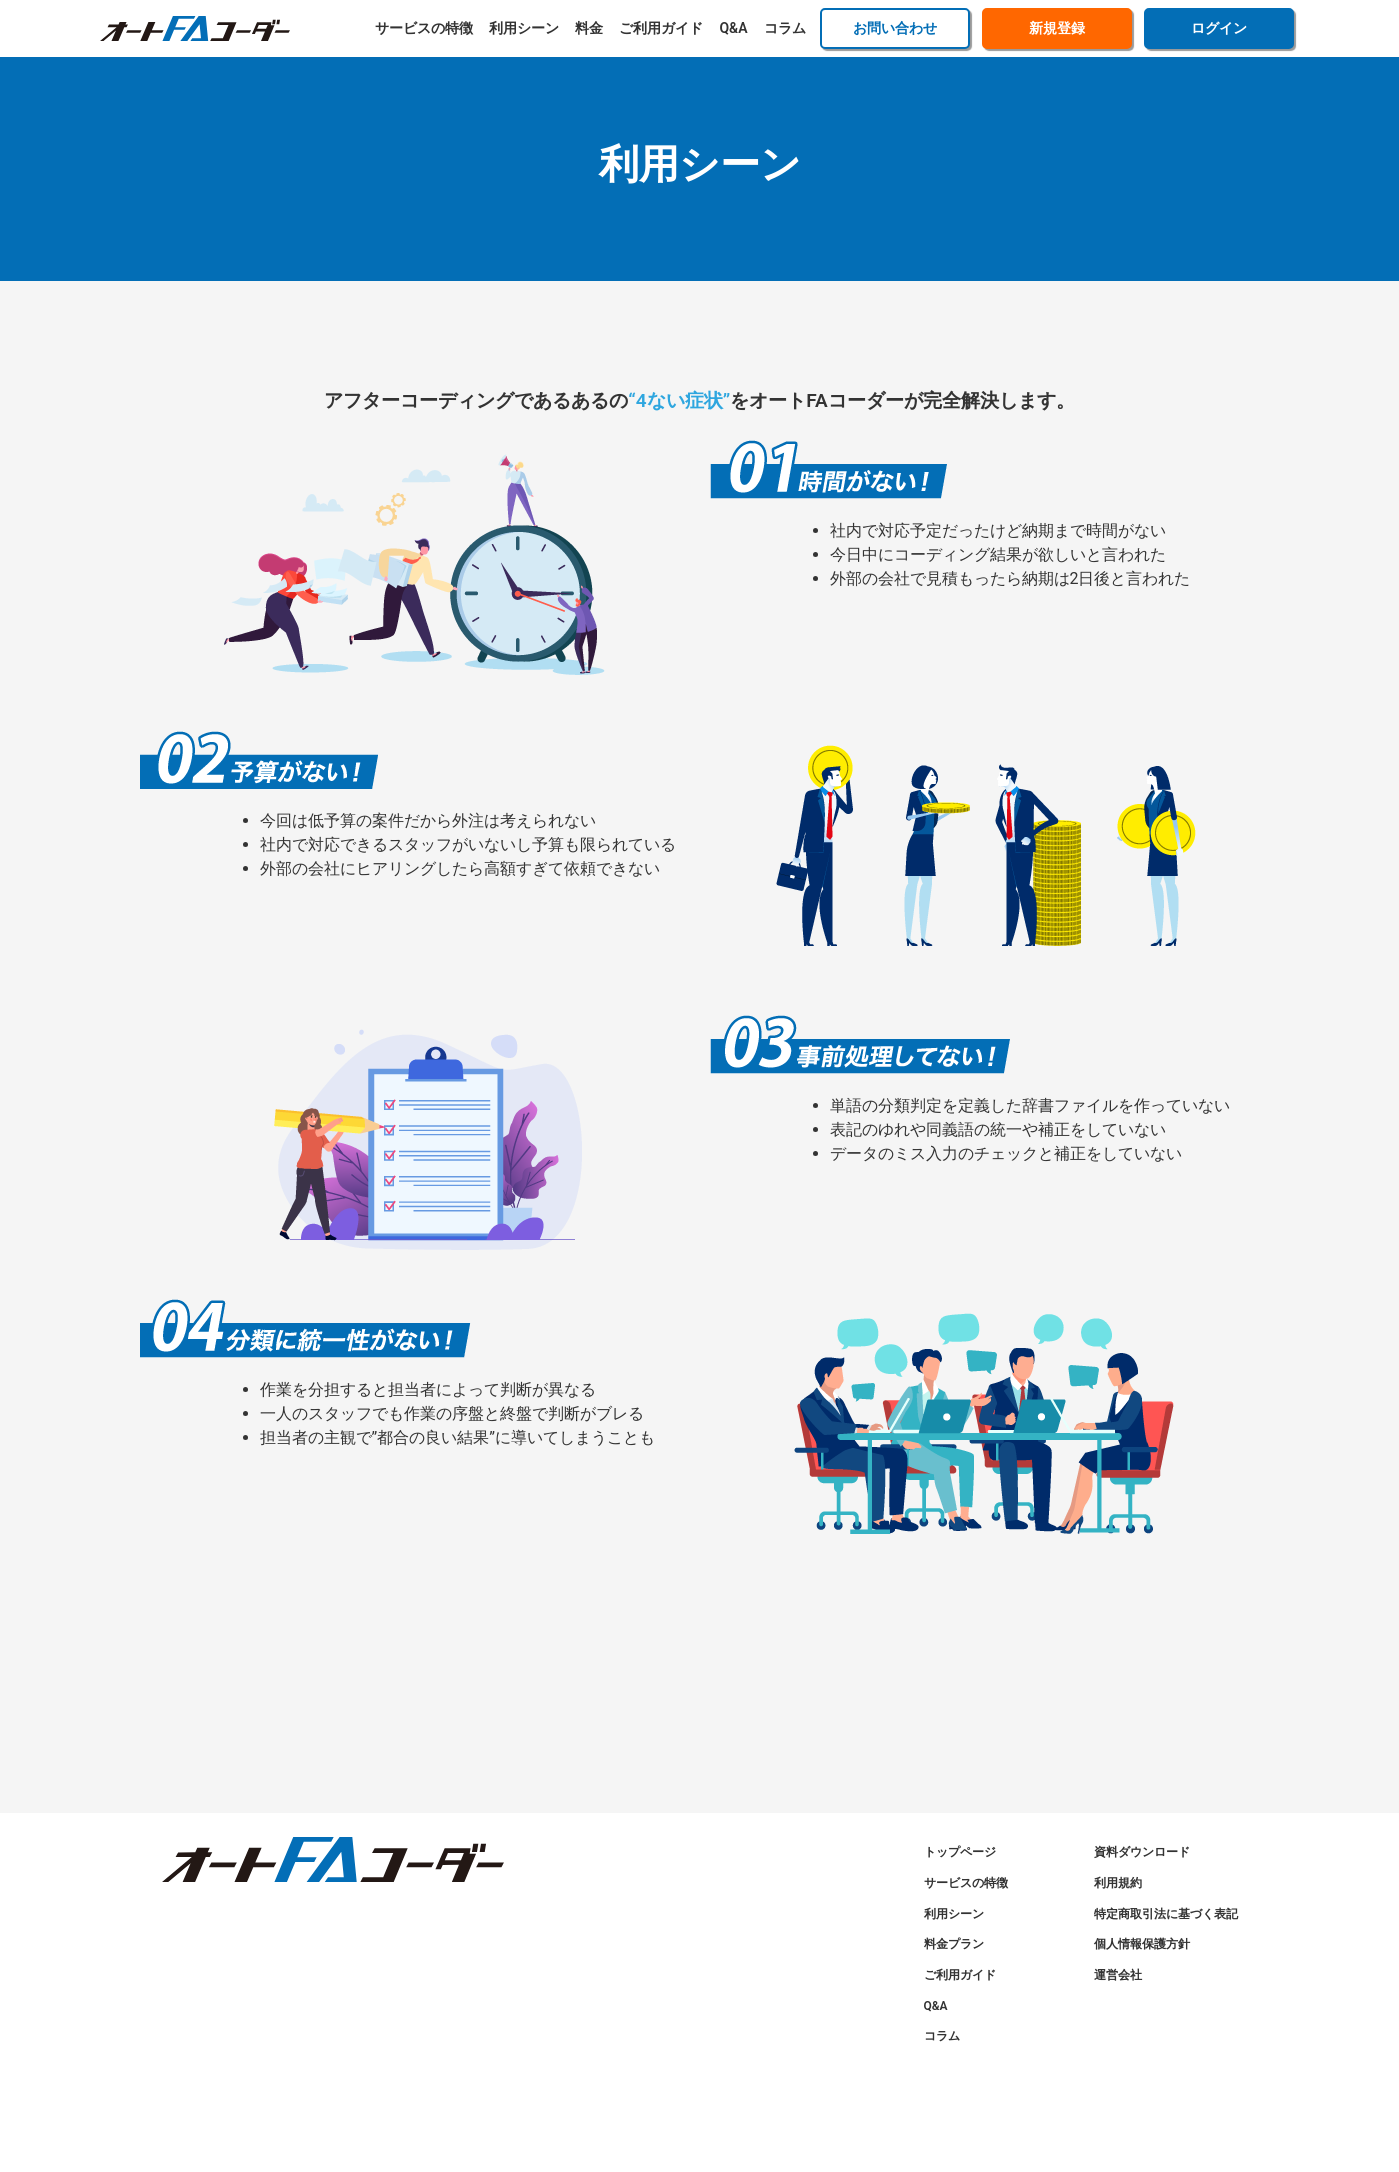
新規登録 (1057, 28)
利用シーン (524, 28)
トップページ (960, 1852)
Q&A (733, 28)
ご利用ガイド (661, 28)
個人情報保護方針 (1142, 1944)
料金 (589, 28)
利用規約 (1118, 1883)
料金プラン (954, 1944)
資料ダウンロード (1142, 1852)
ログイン (1219, 28)
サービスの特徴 (424, 28)
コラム (785, 28)
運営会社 (1118, 1975)
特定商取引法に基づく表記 (1166, 1914)
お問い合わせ (895, 28)
